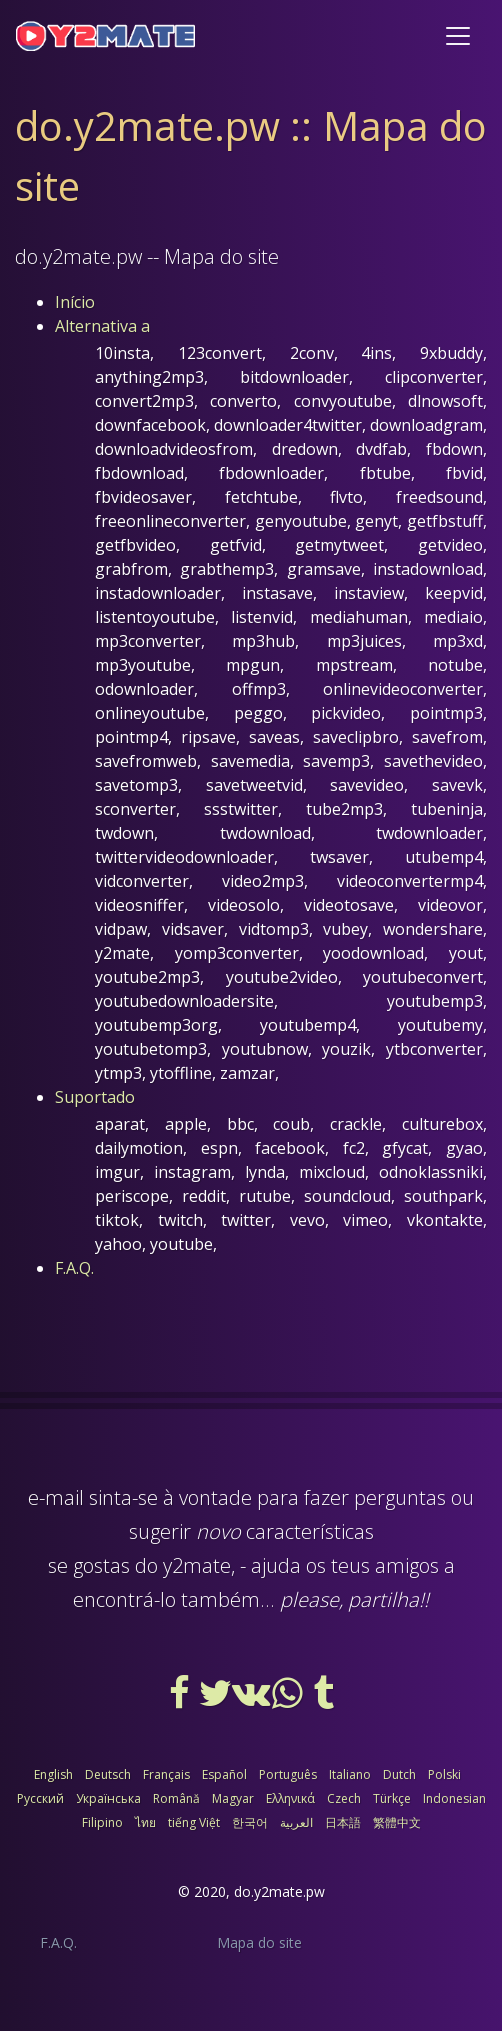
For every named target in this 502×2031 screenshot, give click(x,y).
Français (166, 1774)
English (53, 1774)
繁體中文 (397, 1822)
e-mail (56, 1497)
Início (75, 302)
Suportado (95, 1097)
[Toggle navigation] (458, 36)
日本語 (343, 1822)
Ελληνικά (290, 1798)
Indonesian (454, 1798)
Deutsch (108, 1774)
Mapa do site (259, 1942)
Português (288, 1774)
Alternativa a (102, 326)
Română (176, 1798)
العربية (296, 1822)
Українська (108, 1798)
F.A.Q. (74, 1268)
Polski (444, 1774)
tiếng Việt (194, 1822)
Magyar (233, 1798)
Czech (344, 1798)
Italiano (350, 1774)
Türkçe (392, 1798)
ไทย (145, 1822)
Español (224, 1774)
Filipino (102, 1822)
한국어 (250, 1822)
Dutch (399, 1774)
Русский (40, 1798)
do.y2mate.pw (279, 1891)
